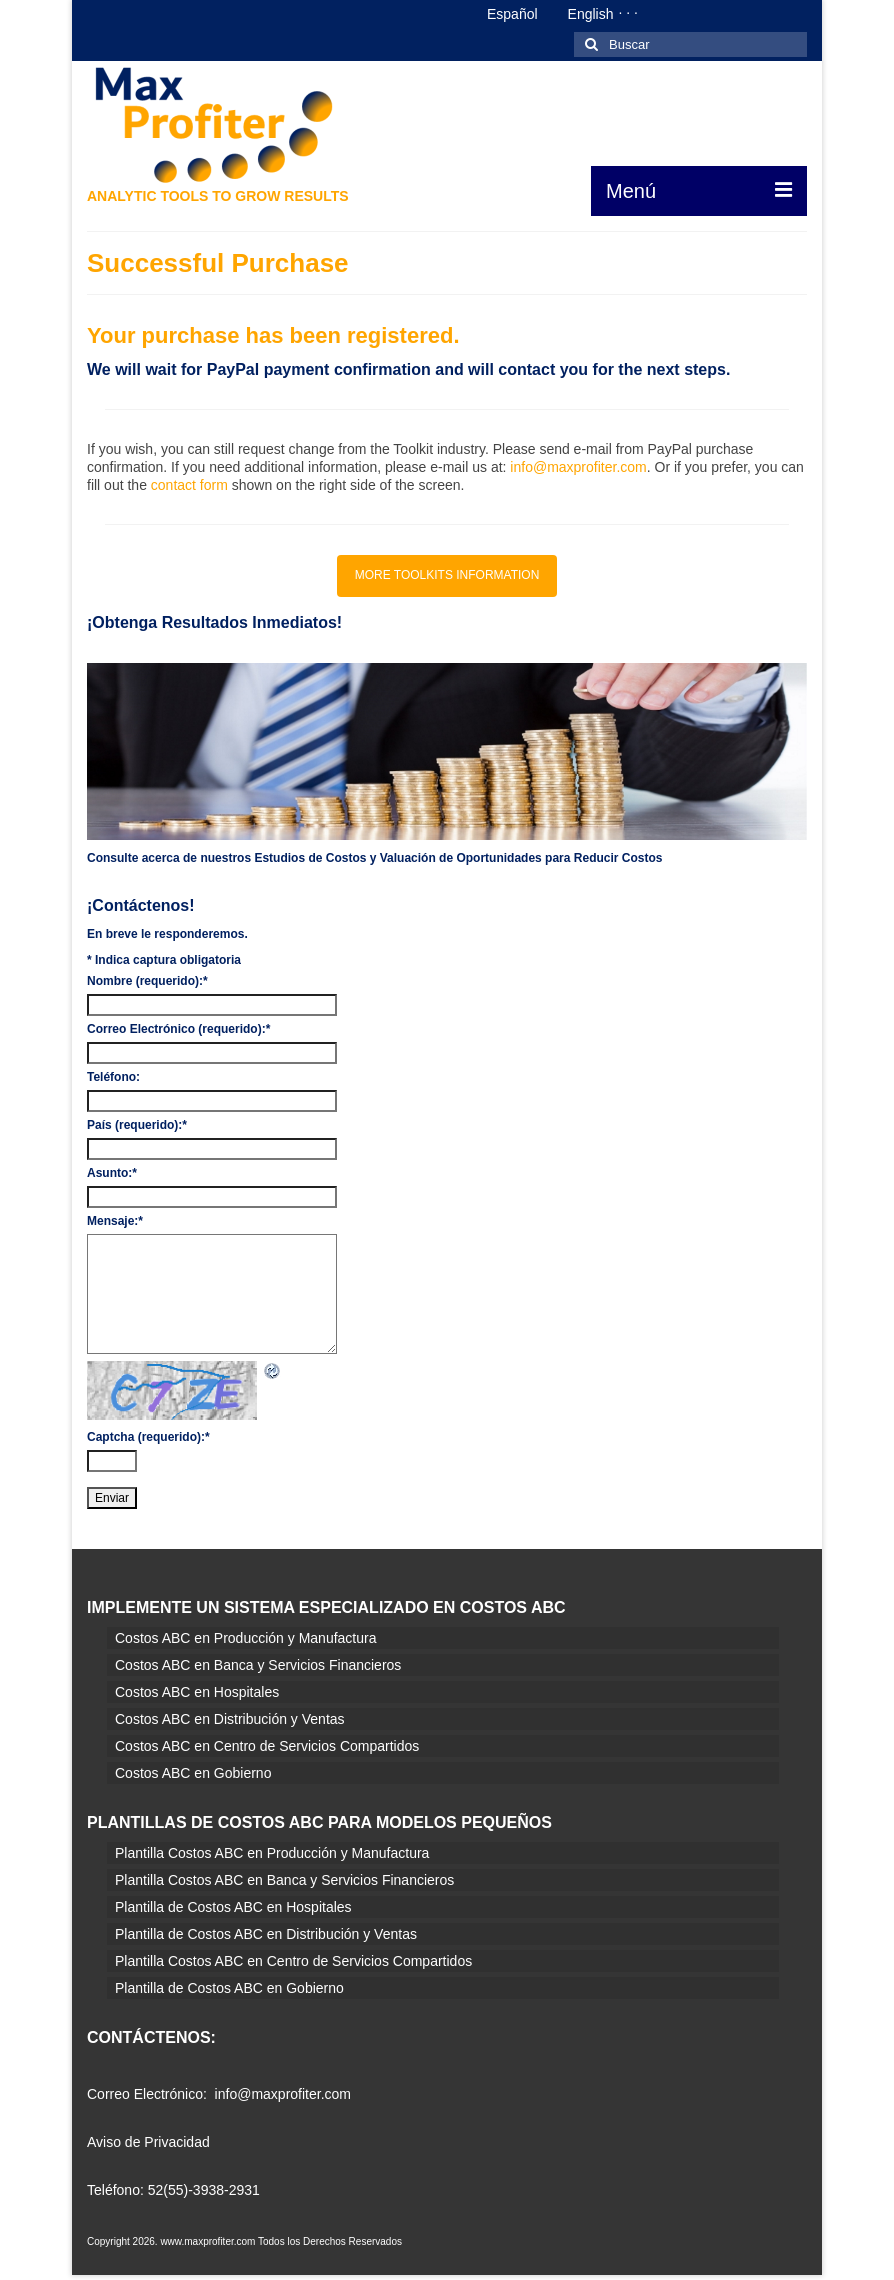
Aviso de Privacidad (148, 2142)
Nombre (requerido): (147, 981)
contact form (189, 485)
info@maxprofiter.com (578, 467)
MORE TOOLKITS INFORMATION (447, 575)
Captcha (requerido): (148, 1437)
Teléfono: (113, 1077)
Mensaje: (115, 1221)
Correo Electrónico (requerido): (178, 1029)
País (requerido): (137, 1125)
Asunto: (112, 1173)
